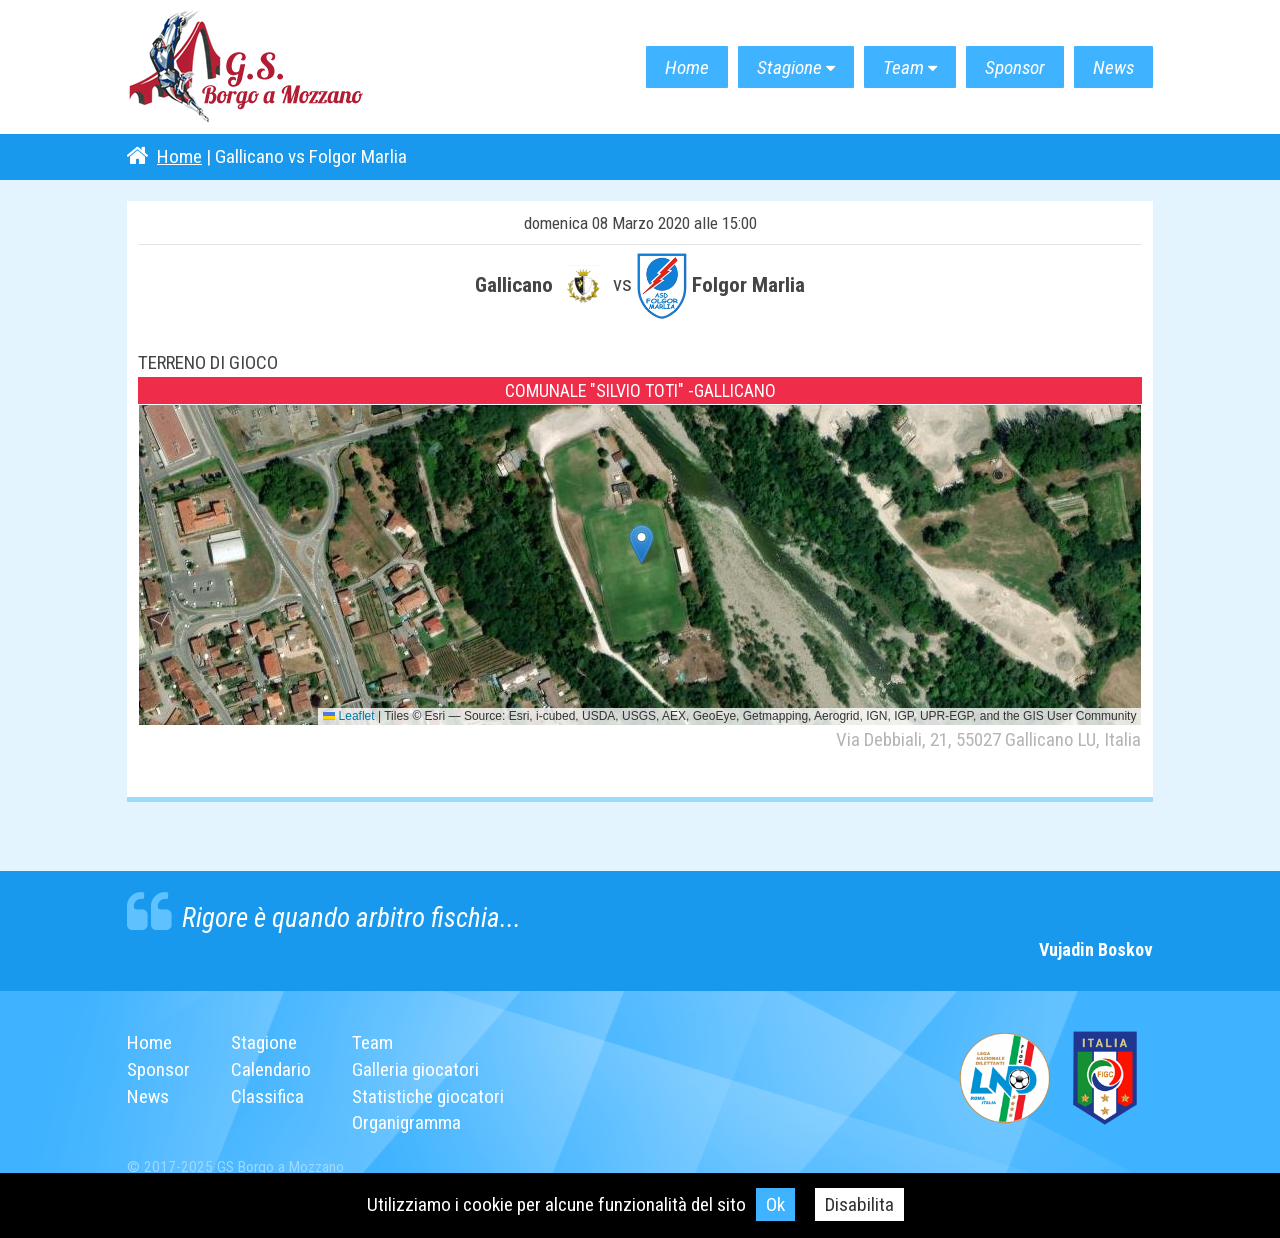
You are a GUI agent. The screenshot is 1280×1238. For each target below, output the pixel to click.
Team (903, 67)
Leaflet (348, 716)
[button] (641, 544)
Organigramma (406, 1122)
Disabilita (859, 1204)
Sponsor (1015, 67)
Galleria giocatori (415, 1069)
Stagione (789, 67)
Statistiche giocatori (428, 1096)
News (1113, 67)
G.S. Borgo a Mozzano (247, 67)
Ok (775, 1204)
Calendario (271, 1069)
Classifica (267, 1096)
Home (687, 67)
